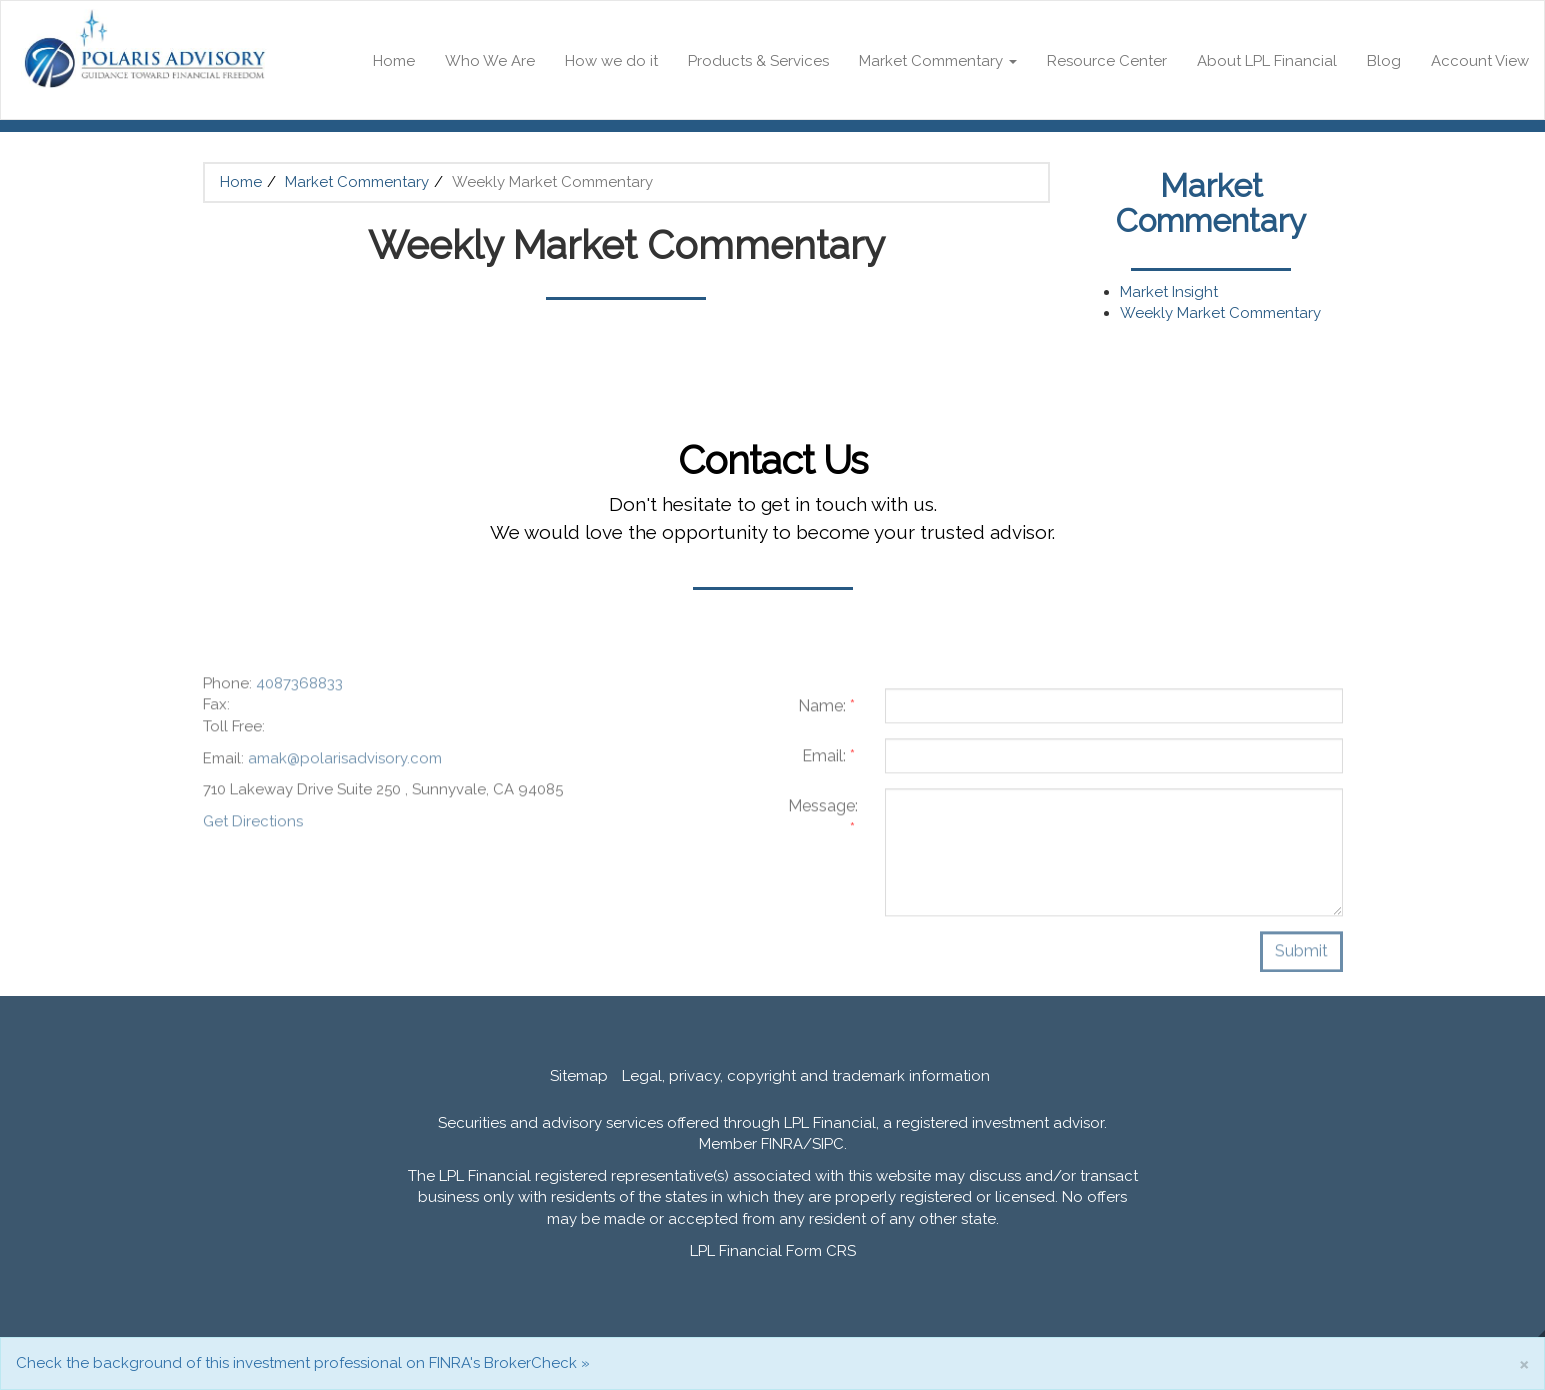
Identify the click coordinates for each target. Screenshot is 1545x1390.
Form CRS (821, 1251)
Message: (823, 823)
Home (394, 61)
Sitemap (579, 1076)
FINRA (782, 1144)
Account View (1480, 61)
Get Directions (253, 828)
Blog (1384, 61)
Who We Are (490, 61)
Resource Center (1107, 61)
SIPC (828, 1144)
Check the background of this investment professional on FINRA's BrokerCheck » (303, 1363)
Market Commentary (931, 61)
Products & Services (758, 61)
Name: (826, 711)
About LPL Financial (1267, 61)
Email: (828, 761)
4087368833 (299, 689)
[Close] (1524, 1363)
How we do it (611, 61)
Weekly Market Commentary (1220, 313)
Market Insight (1169, 292)
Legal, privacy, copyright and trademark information (806, 1076)
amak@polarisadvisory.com (345, 764)
